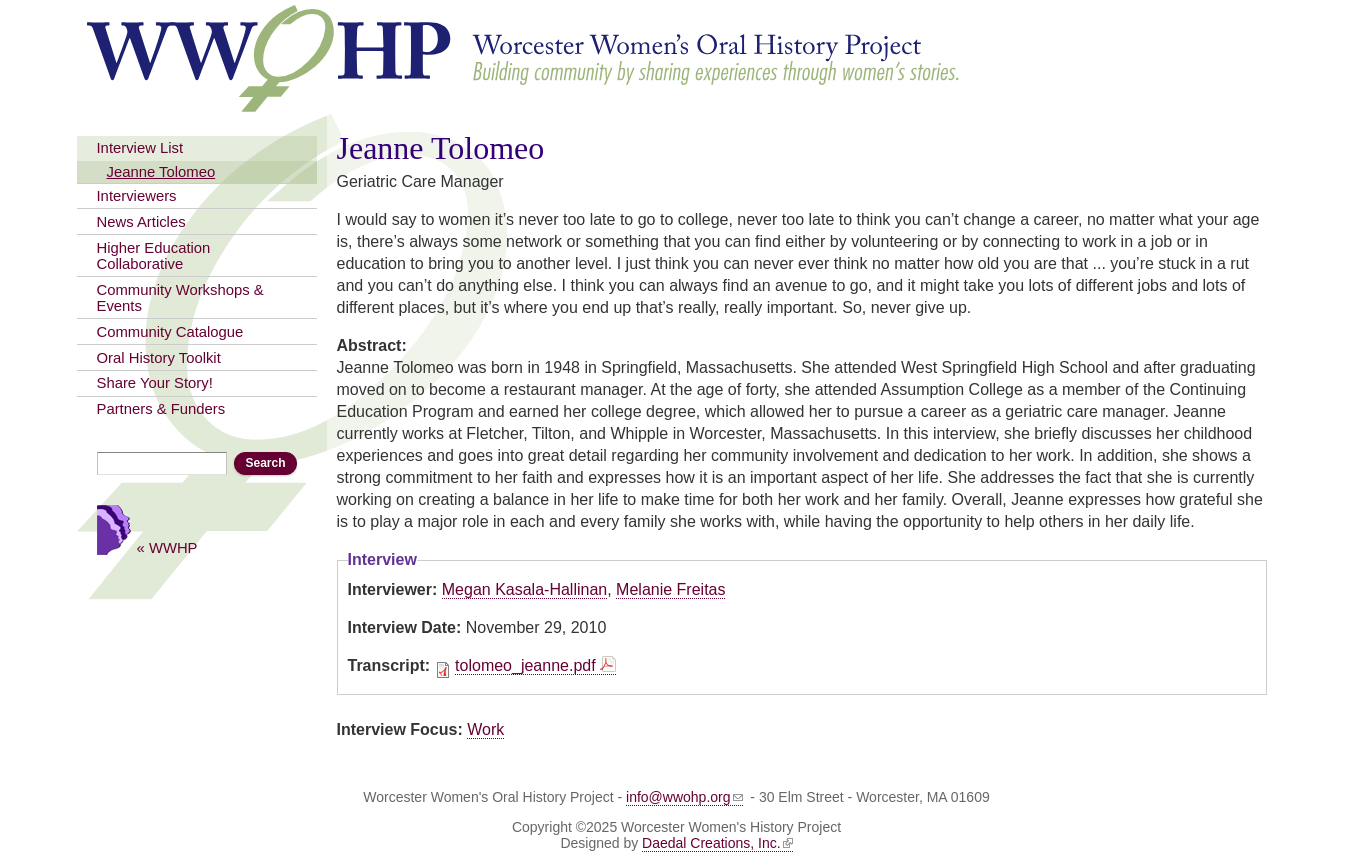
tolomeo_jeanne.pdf (525, 665)
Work (485, 729)
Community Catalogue (170, 332)
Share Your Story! (155, 383)
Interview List (140, 148)
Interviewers (137, 196)
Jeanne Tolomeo (161, 172)
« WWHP (167, 547)
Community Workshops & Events (180, 298)
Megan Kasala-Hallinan (524, 589)
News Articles (141, 222)
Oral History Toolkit (159, 358)
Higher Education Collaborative (154, 256)
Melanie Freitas (670, 589)
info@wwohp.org (684, 797)
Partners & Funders (161, 409)
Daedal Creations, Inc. (717, 843)
